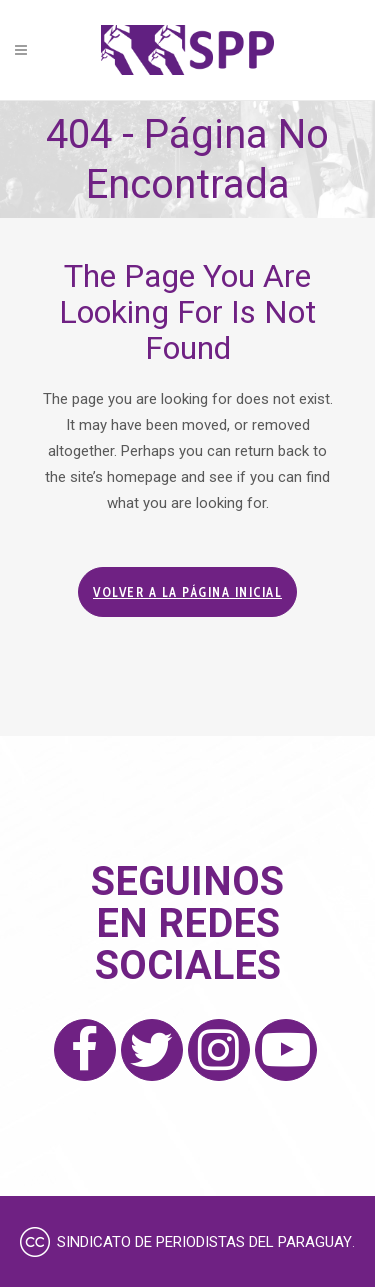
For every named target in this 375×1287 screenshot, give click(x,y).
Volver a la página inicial (187, 592)
